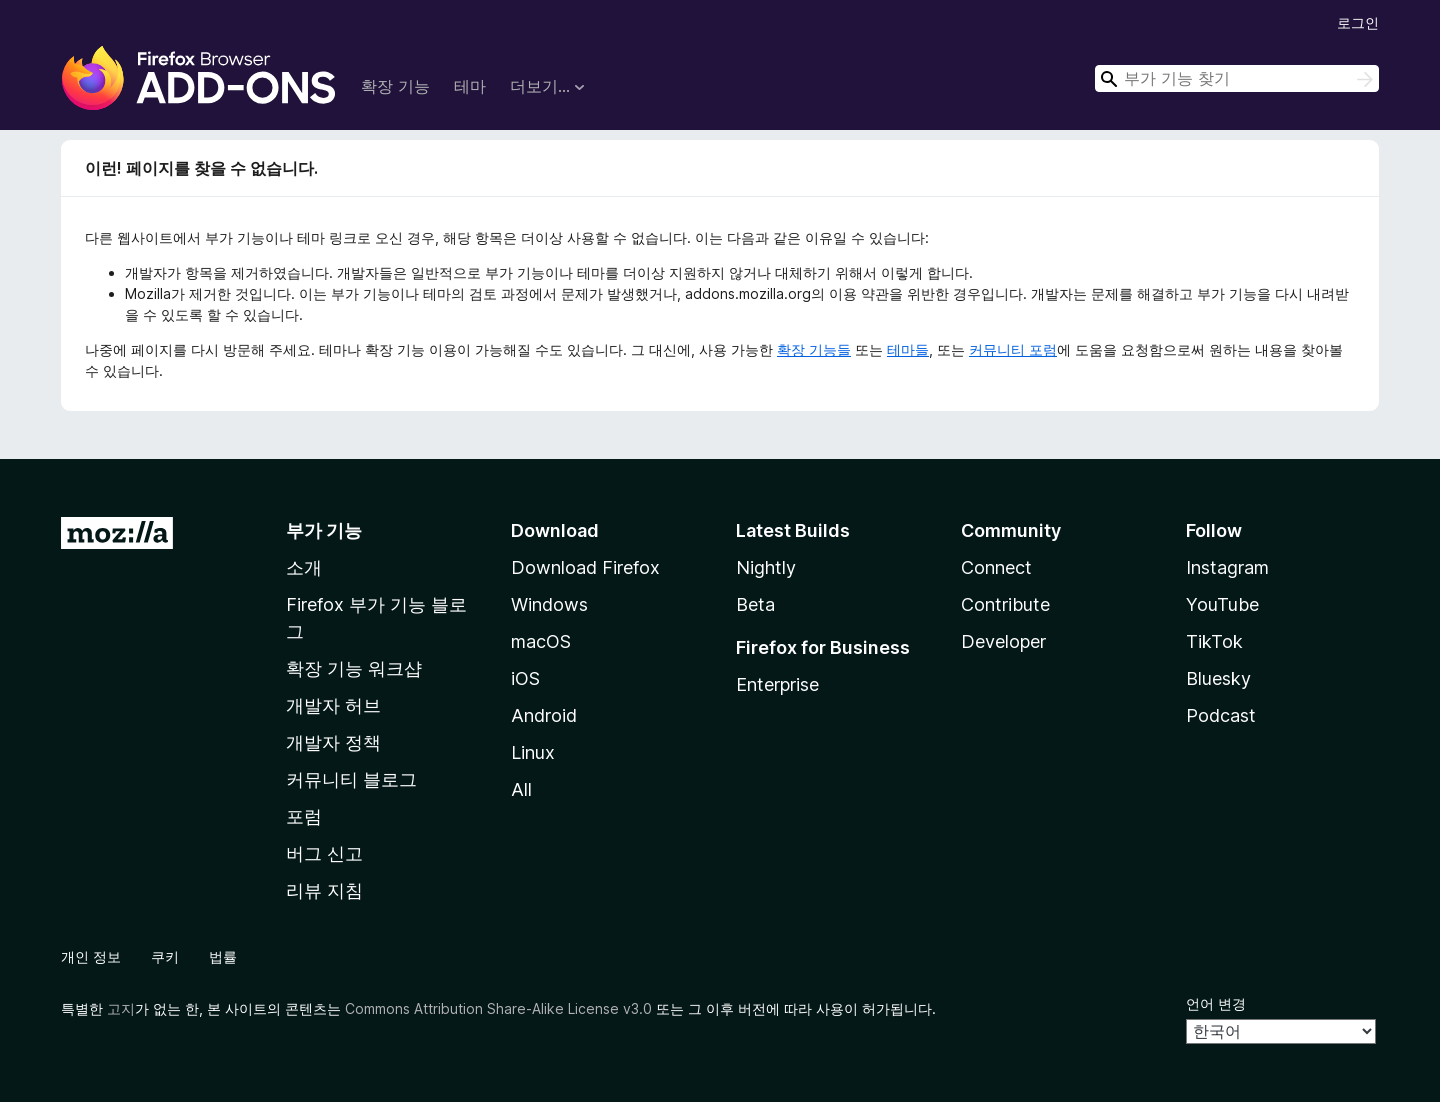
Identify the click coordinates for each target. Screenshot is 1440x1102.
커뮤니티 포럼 (1013, 349)
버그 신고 (324, 853)
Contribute (1005, 604)
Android (544, 715)
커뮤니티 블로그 (351, 779)
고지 (121, 1008)
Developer (1003, 641)
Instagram (1227, 567)
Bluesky (1218, 678)
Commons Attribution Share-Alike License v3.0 (498, 1008)
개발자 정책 (333, 742)
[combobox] (1237, 78)
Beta (755, 604)
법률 (223, 956)
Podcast (1221, 715)
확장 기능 (395, 86)
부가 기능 (324, 530)
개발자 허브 (333, 705)
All (521, 789)
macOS (541, 641)
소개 (304, 567)
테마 (470, 86)
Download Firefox (585, 567)
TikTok (1214, 641)
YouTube (1222, 604)
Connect (996, 567)
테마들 (908, 349)
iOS (525, 678)
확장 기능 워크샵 (354, 668)
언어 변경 (1216, 1003)
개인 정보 (91, 956)
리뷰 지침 (324, 890)
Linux (533, 752)
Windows (549, 604)
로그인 (1358, 22)
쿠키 (165, 956)
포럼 (304, 816)
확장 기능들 (814, 349)
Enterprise (777, 684)
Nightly (766, 567)
